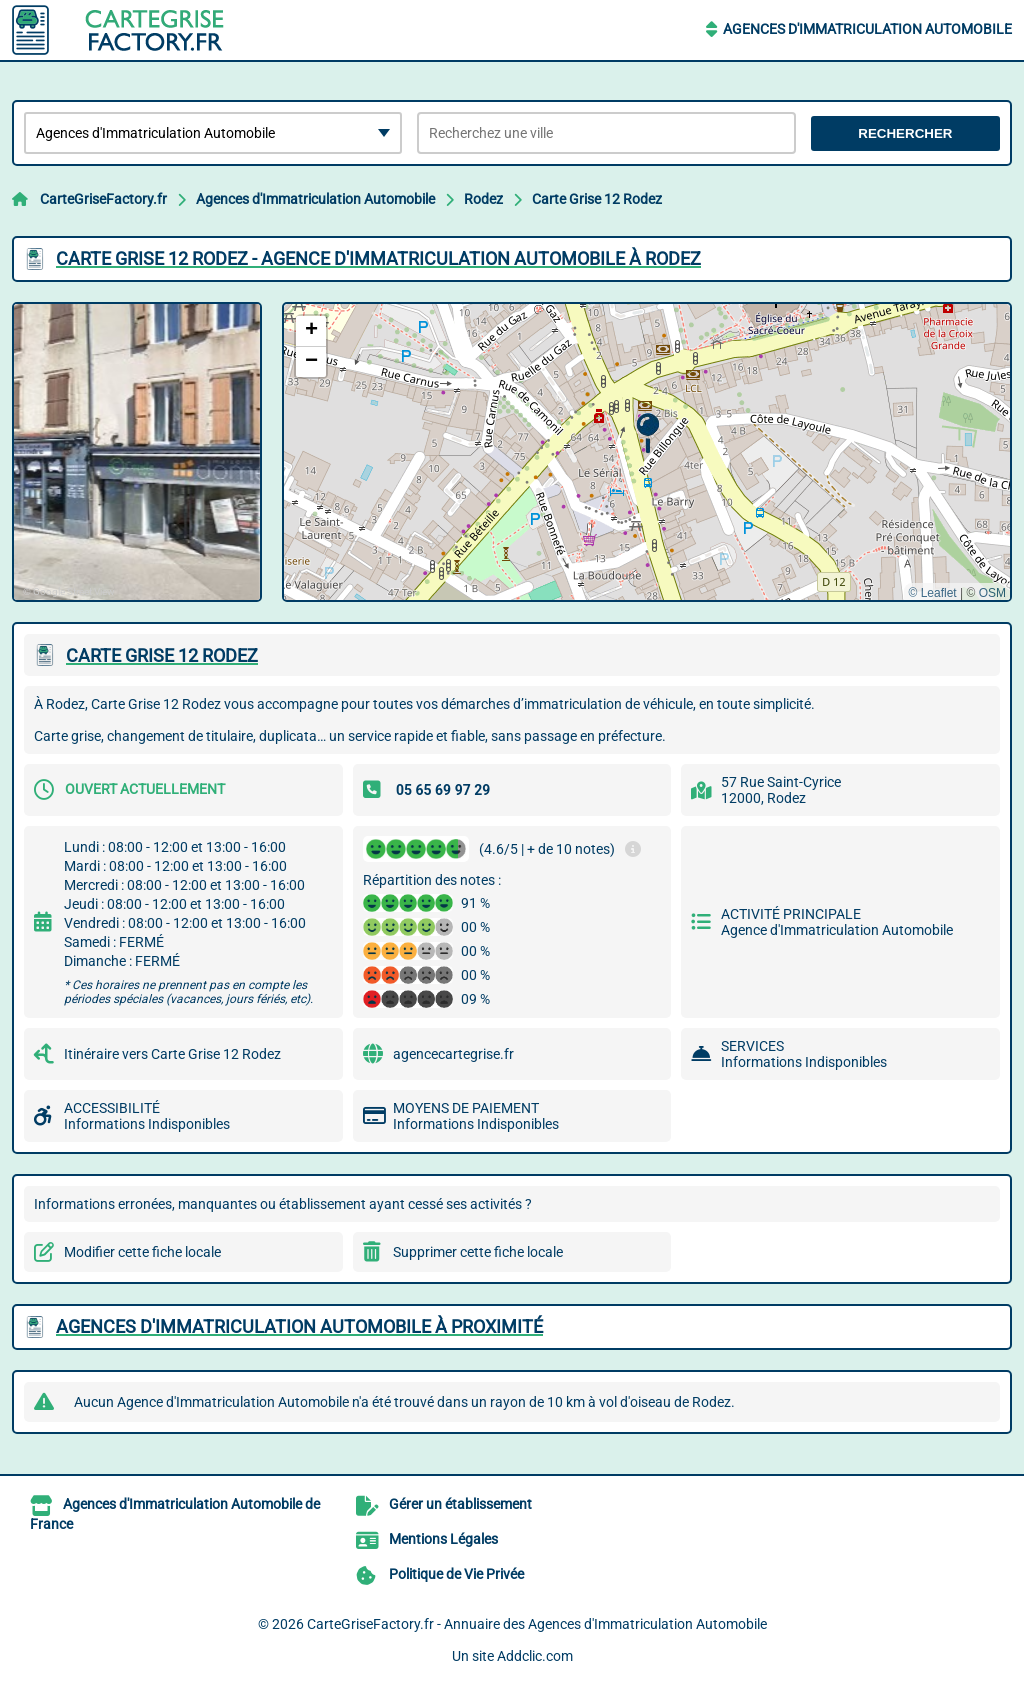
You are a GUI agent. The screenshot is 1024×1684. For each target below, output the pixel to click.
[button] (647, 433)
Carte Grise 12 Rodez (597, 199)
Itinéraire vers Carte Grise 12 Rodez (172, 1054)
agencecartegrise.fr (453, 1054)
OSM (992, 593)
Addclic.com (535, 1656)
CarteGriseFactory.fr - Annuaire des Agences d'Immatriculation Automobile (537, 1624)
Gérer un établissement (460, 1504)
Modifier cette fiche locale (142, 1252)
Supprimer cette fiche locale (478, 1252)
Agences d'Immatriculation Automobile (867, 29)
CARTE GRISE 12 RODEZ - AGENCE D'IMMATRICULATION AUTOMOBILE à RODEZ (378, 258)
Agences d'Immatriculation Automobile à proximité (299, 1326)
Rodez (483, 199)
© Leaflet (932, 593)
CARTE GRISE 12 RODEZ (162, 655)
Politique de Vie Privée (456, 1574)
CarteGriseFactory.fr (103, 199)
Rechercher (905, 133)
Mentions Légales (443, 1539)
